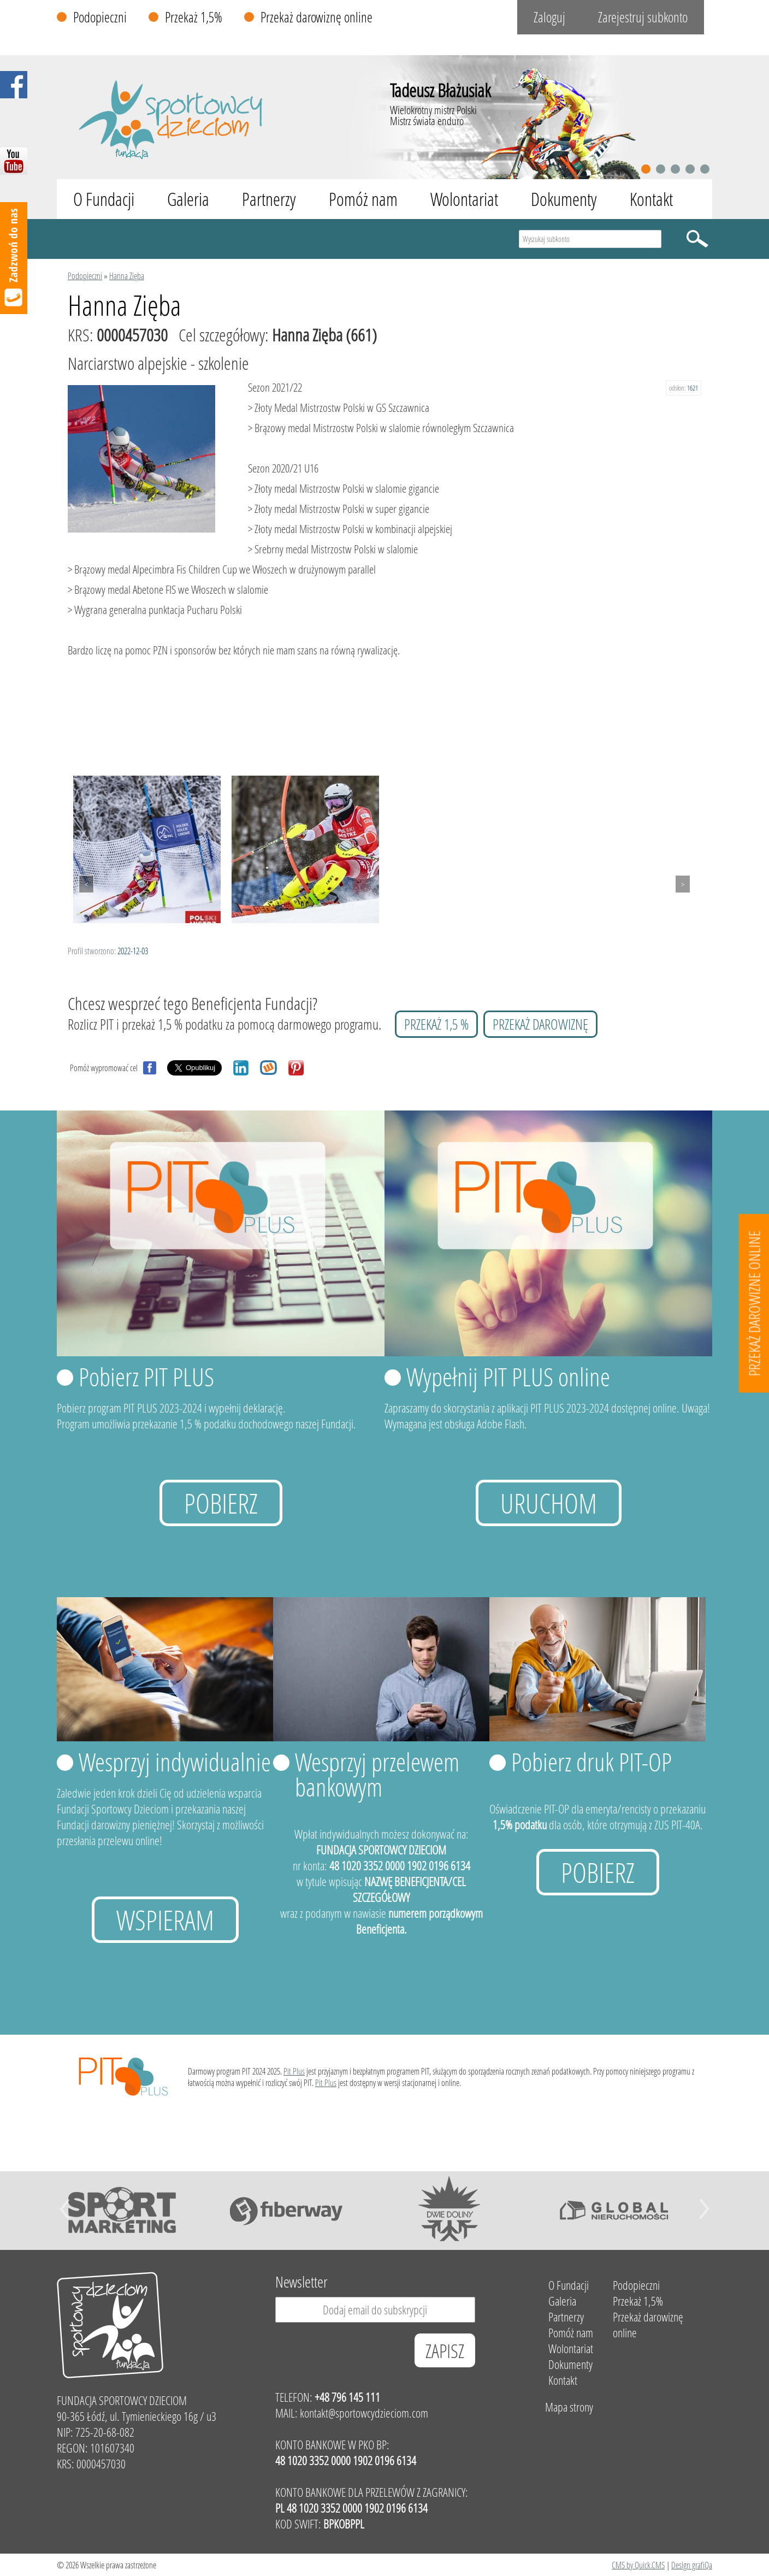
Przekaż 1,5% (193, 17)
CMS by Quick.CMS (638, 2565)
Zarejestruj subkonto (643, 17)
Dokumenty (564, 199)
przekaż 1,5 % (436, 1024)
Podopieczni (100, 17)
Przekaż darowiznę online (316, 17)
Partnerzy (269, 199)
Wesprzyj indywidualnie (175, 1761)
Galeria (188, 199)
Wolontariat (464, 199)
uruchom (548, 1503)
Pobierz (221, 1503)
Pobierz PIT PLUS (146, 1376)
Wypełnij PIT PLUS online (508, 1376)
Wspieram (165, 1919)
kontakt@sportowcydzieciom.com (364, 2413)
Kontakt (651, 199)
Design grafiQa (691, 2565)
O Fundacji (103, 199)
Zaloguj (549, 17)
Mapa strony (569, 2407)
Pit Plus (294, 2071)
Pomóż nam (363, 199)
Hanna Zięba (126, 275)
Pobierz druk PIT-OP (591, 1761)
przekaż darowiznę (540, 1024)
